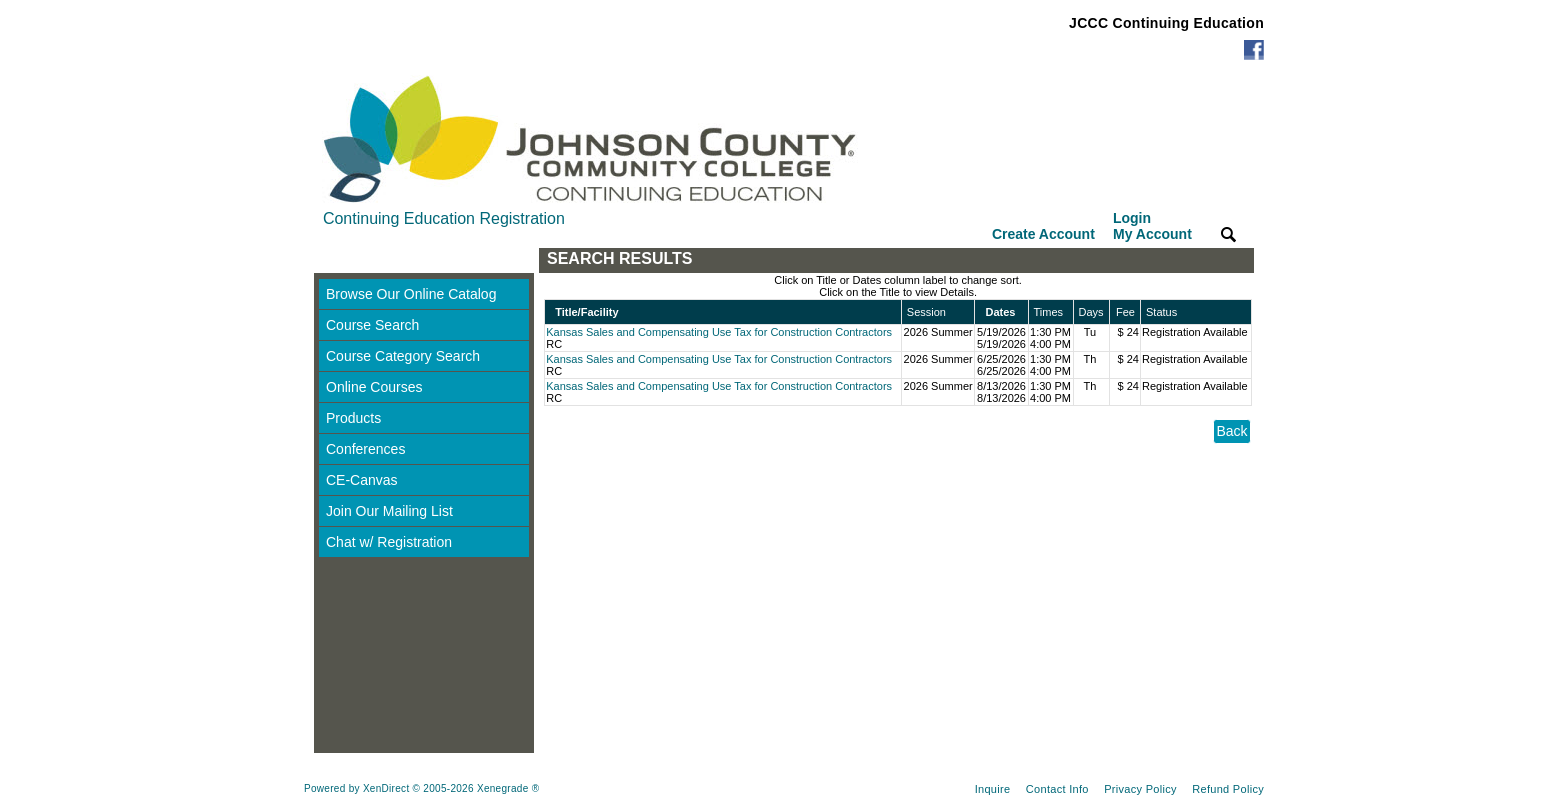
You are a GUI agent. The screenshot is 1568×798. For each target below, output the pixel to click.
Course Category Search (403, 356)
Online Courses (374, 387)
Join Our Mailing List (389, 511)
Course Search (372, 325)
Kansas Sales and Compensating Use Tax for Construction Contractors (719, 332)
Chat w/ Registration (389, 542)
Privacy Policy (1140, 789)
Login (1152, 226)
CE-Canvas (362, 480)
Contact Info (1057, 789)
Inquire (993, 789)
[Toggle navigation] (333, 260)
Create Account (1043, 234)
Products (353, 418)
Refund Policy (1228, 789)
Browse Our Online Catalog (411, 294)
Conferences (365, 449)
